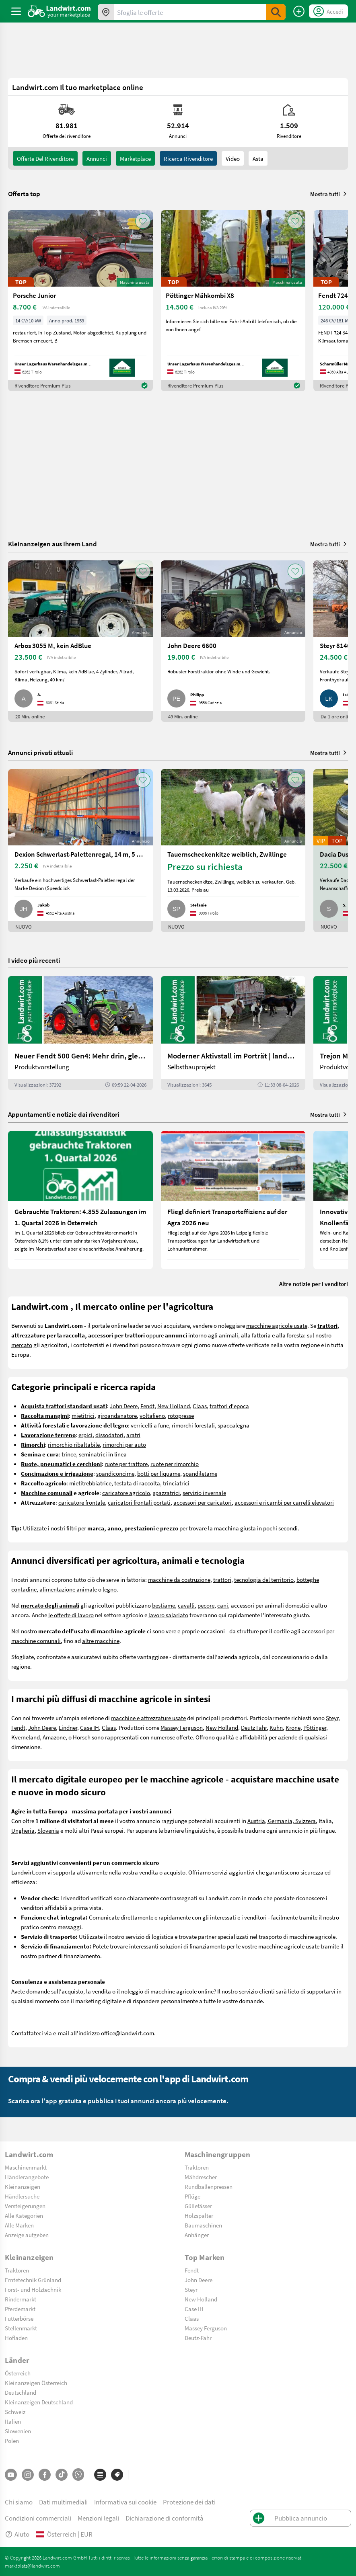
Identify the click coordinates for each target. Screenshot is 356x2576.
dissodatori (109, 1435)
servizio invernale (204, 1493)
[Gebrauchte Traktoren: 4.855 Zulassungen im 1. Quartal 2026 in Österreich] (80, 1200)
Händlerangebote (27, 2177)
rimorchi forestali (193, 1425)
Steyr (332, 1718)
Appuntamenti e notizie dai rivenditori (63, 1114)
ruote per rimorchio (174, 1464)
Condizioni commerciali (38, 2518)
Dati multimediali (63, 2501)
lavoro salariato (168, 1615)
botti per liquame (158, 1473)
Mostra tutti (329, 194)
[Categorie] (100, 2475)
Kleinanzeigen (22, 2186)
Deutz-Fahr (198, 2338)
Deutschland (20, 2392)
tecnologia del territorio (264, 1579)
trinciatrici (176, 1483)
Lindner (68, 1727)
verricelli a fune (150, 1425)
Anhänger (197, 2235)
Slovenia (48, 1830)
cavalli (186, 1605)
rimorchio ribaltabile (74, 1444)
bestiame (163, 1605)
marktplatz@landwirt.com (32, 2565)
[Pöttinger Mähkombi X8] (233, 300)
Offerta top (24, 194)
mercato (21, 1345)
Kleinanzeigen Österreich (36, 2383)
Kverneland (25, 1737)
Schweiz (15, 2412)
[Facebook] (45, 2475)
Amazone (54, 1737)
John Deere (124, 1406)
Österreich (18, 2373)
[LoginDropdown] (328, 11)
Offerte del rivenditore (45, 158)
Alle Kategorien (24, 2215)
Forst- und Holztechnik (33, 2289)
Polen (12, 2441)
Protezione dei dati (189, 2501)
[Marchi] (117, 2475)
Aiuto (17, 2534)
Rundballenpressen (209, 2186)
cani (222, 1605)
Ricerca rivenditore (188, 158)
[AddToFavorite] (142, 221)
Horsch (82, 1737)
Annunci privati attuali (40, 752)
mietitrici (83, 1415)
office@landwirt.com (127, 2033)
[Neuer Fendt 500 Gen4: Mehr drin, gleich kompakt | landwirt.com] (80, 1033)
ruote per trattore (126, 1464)
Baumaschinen (203, 2225)
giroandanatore (117, 1415)
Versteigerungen (25, 2206)
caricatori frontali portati (139, 1502)
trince (69, 1454)
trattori (222, 1579)
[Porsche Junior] (80, 300)
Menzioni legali (98, 2518)
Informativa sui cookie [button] (125, 2501)
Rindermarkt (20, 2299)
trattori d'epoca (229, 1406)
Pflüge (192, 2196)
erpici (85, 1435)
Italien (13, 2421)
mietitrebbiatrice (90, 1483)
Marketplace (135, 158)
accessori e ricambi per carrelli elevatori (284, 1502)
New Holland (173, 1406)
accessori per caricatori (202, 1502)
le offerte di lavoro (71, 1615)
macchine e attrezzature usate (148, 1718)
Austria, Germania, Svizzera (281, 1821)
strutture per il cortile (263, 1631)
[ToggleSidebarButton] (16, 11)
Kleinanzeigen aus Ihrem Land (52, 543)
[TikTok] (62, 2475)
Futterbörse (19, 2318)
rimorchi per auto (124, 1444)
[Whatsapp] (78, 2474)
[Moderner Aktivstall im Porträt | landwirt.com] (233, 1033)
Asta (258, 158)
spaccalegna (233, 1425)
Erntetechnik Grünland (33, 2280)
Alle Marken (19, 2225)
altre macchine (100, 1641)
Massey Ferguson (182, 1727)
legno (110, 1589)
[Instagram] (28, 2475)
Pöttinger (314, 1727)
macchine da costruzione (179, 1579)
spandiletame (200, 1473)
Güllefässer (198, 2206)
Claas (200, 1406)
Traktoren (197, 2167)
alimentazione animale (68, 1589)
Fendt (147, 1406)
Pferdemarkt (20, 2309)
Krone (293, 1727)
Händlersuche (22, 2196)
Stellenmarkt (21, 2328)
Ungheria (23, 1830)
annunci (96, 158)
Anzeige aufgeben (27, 2235)
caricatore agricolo (126, 1493)
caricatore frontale (81, 1502)
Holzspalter (199, 2215)
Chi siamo (19, 2501)
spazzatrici (166, 1493)
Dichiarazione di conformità (165, 2518)
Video (233, 158)
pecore (206, 1605)
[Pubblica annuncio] (299, 11)
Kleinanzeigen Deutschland (39, 2402)
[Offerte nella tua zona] (106, 12)
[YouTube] (11, 2475)
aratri (133, 1435)
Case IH (89, 1727)
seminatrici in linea (103, 1454)
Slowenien (18, 2431)
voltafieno (152, 1415)
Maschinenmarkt (26, 2167)
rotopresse (181, 1415)
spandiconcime (115, 1473)
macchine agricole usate (276, 1325)
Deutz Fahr (254, 1727)
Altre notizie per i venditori (313, 1284)
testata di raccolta (137, 1483)
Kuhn (276, 1727)
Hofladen (16, 2338)
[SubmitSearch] (276, 12)
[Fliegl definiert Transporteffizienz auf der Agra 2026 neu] (233, 1200)
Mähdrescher (201, 2177)
